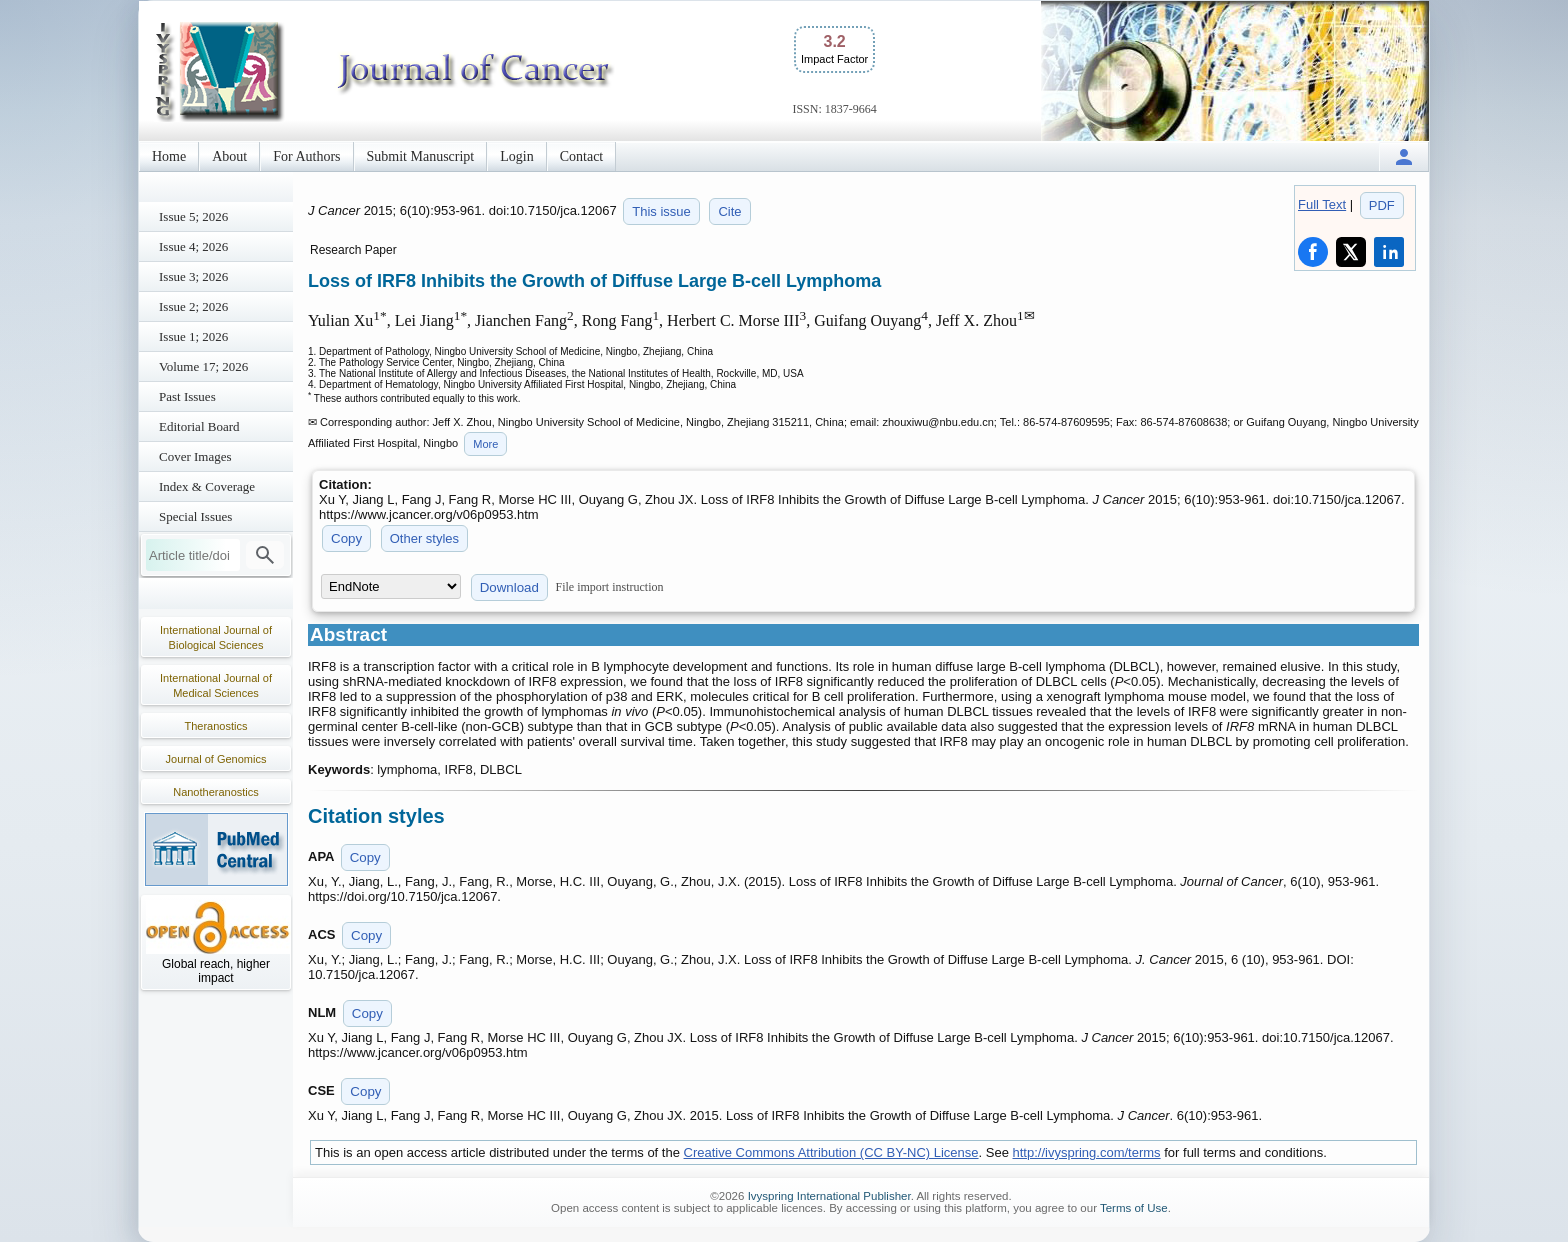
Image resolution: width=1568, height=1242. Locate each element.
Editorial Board (199, 426)
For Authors (306, 156)
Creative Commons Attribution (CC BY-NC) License (831, 1152)
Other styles (424, 538)
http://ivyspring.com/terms (1087, 1152)
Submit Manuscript (421, 156)
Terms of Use (1134, 1208)
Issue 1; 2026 (193, 336)
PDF (1382, 205)
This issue (661, 211)
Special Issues (195, 516)
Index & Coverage (207, 486)
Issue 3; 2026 (193, 276)
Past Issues (187, 396)
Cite (729, 211)
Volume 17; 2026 (203, 366)
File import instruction (610, 587)
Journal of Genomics (216, 759)
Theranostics (216, 726)
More (485, 444)
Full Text (1322, 204)
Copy (346, 538)
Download (509, 587)
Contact (582, 156)
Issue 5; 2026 (193, 216)
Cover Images (195, 456)
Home (169, 156)
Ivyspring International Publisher (829, 1196)
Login (516, 156)
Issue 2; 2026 (193, 306)
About (229, 156)
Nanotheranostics (216, 792)
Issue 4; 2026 (193, 246)
